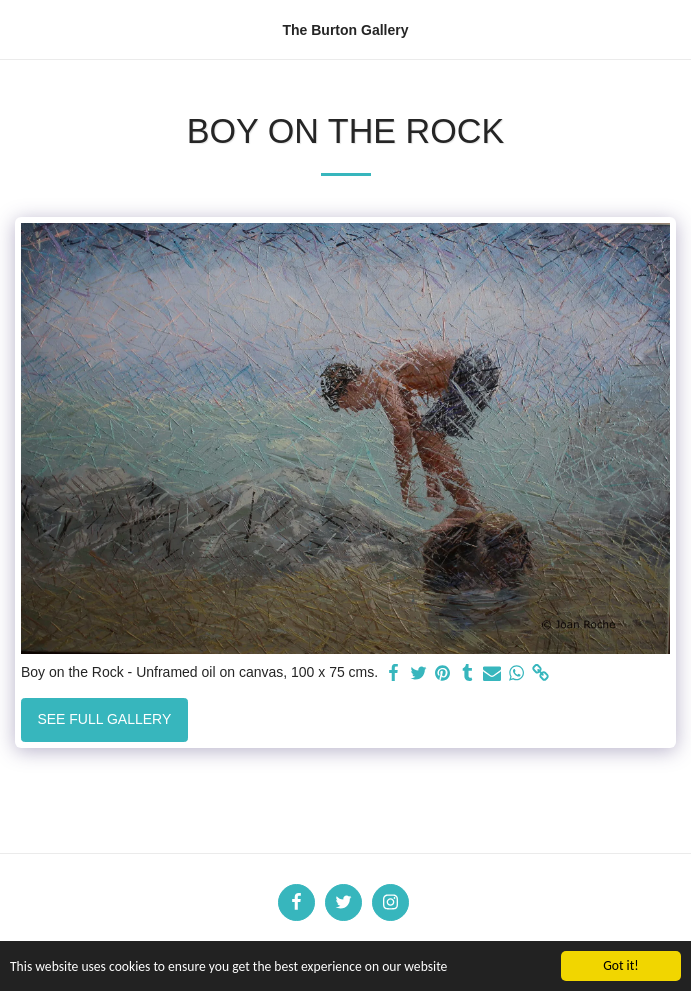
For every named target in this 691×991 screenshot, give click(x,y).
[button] (22, 29)
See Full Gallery (104, 719)
